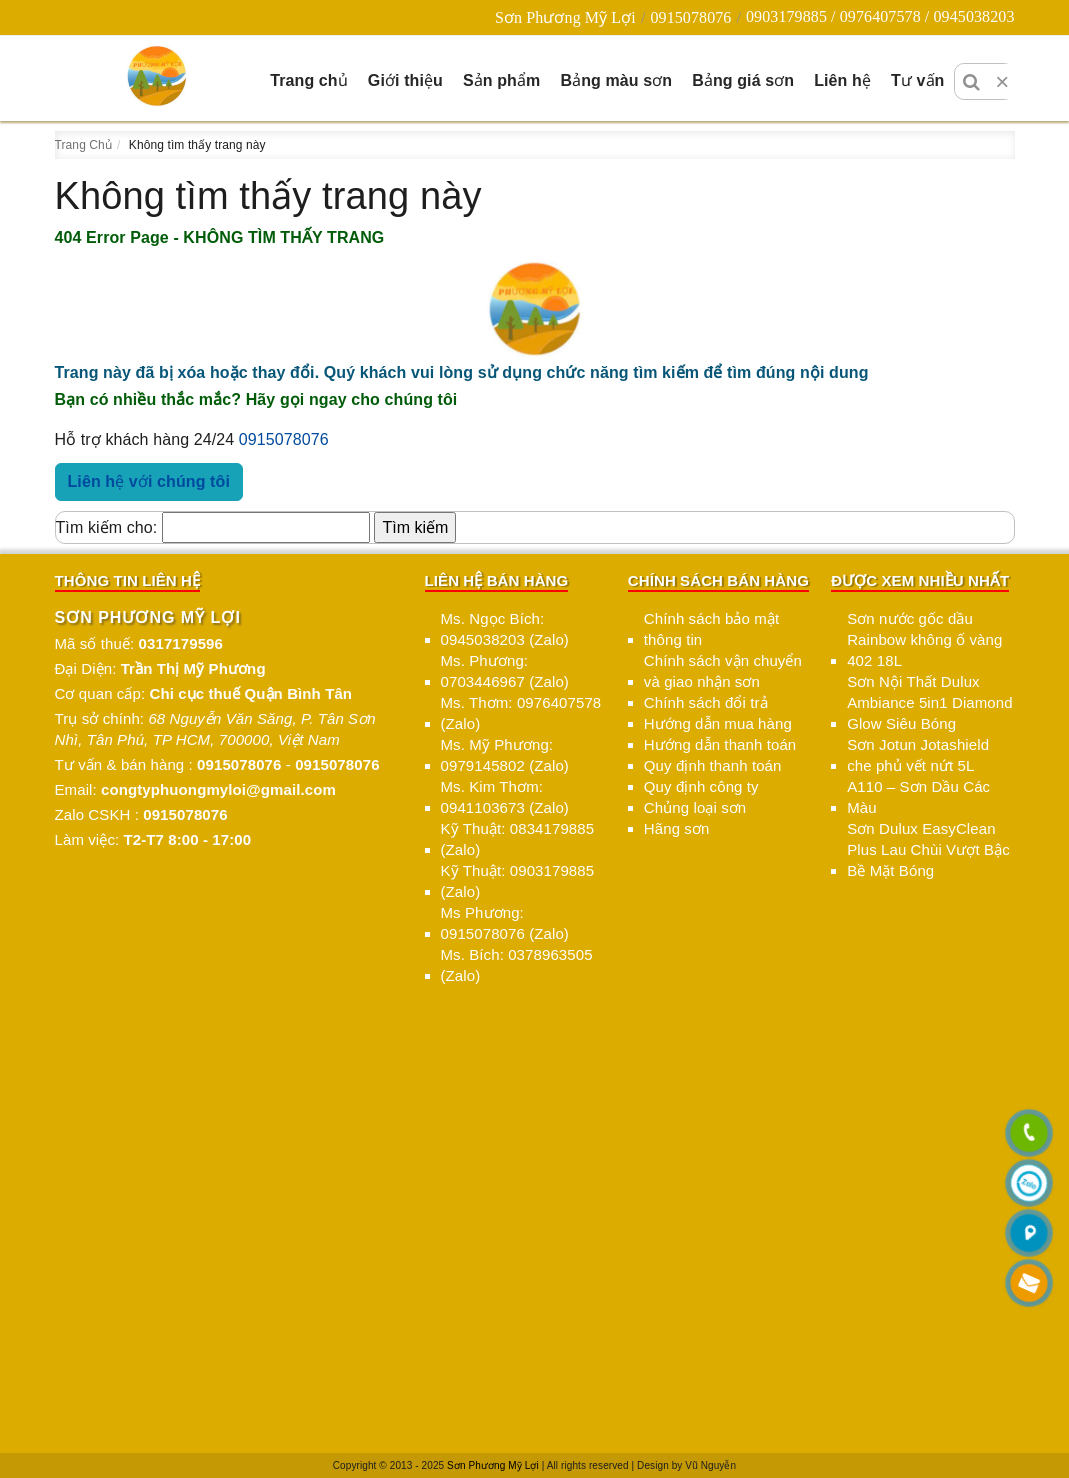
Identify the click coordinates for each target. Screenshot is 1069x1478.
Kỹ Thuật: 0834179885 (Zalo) (518, 839)
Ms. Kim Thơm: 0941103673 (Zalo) (505, 797)
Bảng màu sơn (616, 80)
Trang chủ (309, 80)
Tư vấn (918, 80)
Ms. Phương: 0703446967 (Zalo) (505, 671)
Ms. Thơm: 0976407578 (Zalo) (521, 713)
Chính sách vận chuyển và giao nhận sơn (723, 671)
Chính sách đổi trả (706, 702)
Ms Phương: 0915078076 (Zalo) (505, 923)
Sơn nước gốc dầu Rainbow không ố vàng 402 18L (924, 639)
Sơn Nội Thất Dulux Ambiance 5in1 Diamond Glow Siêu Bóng (930, 702)
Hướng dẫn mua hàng (718, 723)
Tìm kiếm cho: (107, 527)
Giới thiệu (405, 80)
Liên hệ (842, 80)
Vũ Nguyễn (710, 1465)
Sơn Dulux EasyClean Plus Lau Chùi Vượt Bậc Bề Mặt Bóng (928, 849)
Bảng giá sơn (743, 80)
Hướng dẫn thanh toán (720, 744)
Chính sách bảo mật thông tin (711, 629)
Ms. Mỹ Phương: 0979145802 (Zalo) (505, 755)
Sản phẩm (501, 80)
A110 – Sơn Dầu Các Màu (918, 797)
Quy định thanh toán (713, 765)
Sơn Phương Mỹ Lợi (565, 17)
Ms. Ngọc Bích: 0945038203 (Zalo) (505, 629)
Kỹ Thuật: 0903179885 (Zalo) (518, 881)
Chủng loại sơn (695, 807)
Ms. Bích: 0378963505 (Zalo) (517, 965)
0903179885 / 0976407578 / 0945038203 (880, 16)
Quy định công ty (701, 786)
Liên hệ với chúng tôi (149, 481)
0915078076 (690, 17)
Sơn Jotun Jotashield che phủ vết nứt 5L (918, 755)
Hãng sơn (677, 828)
